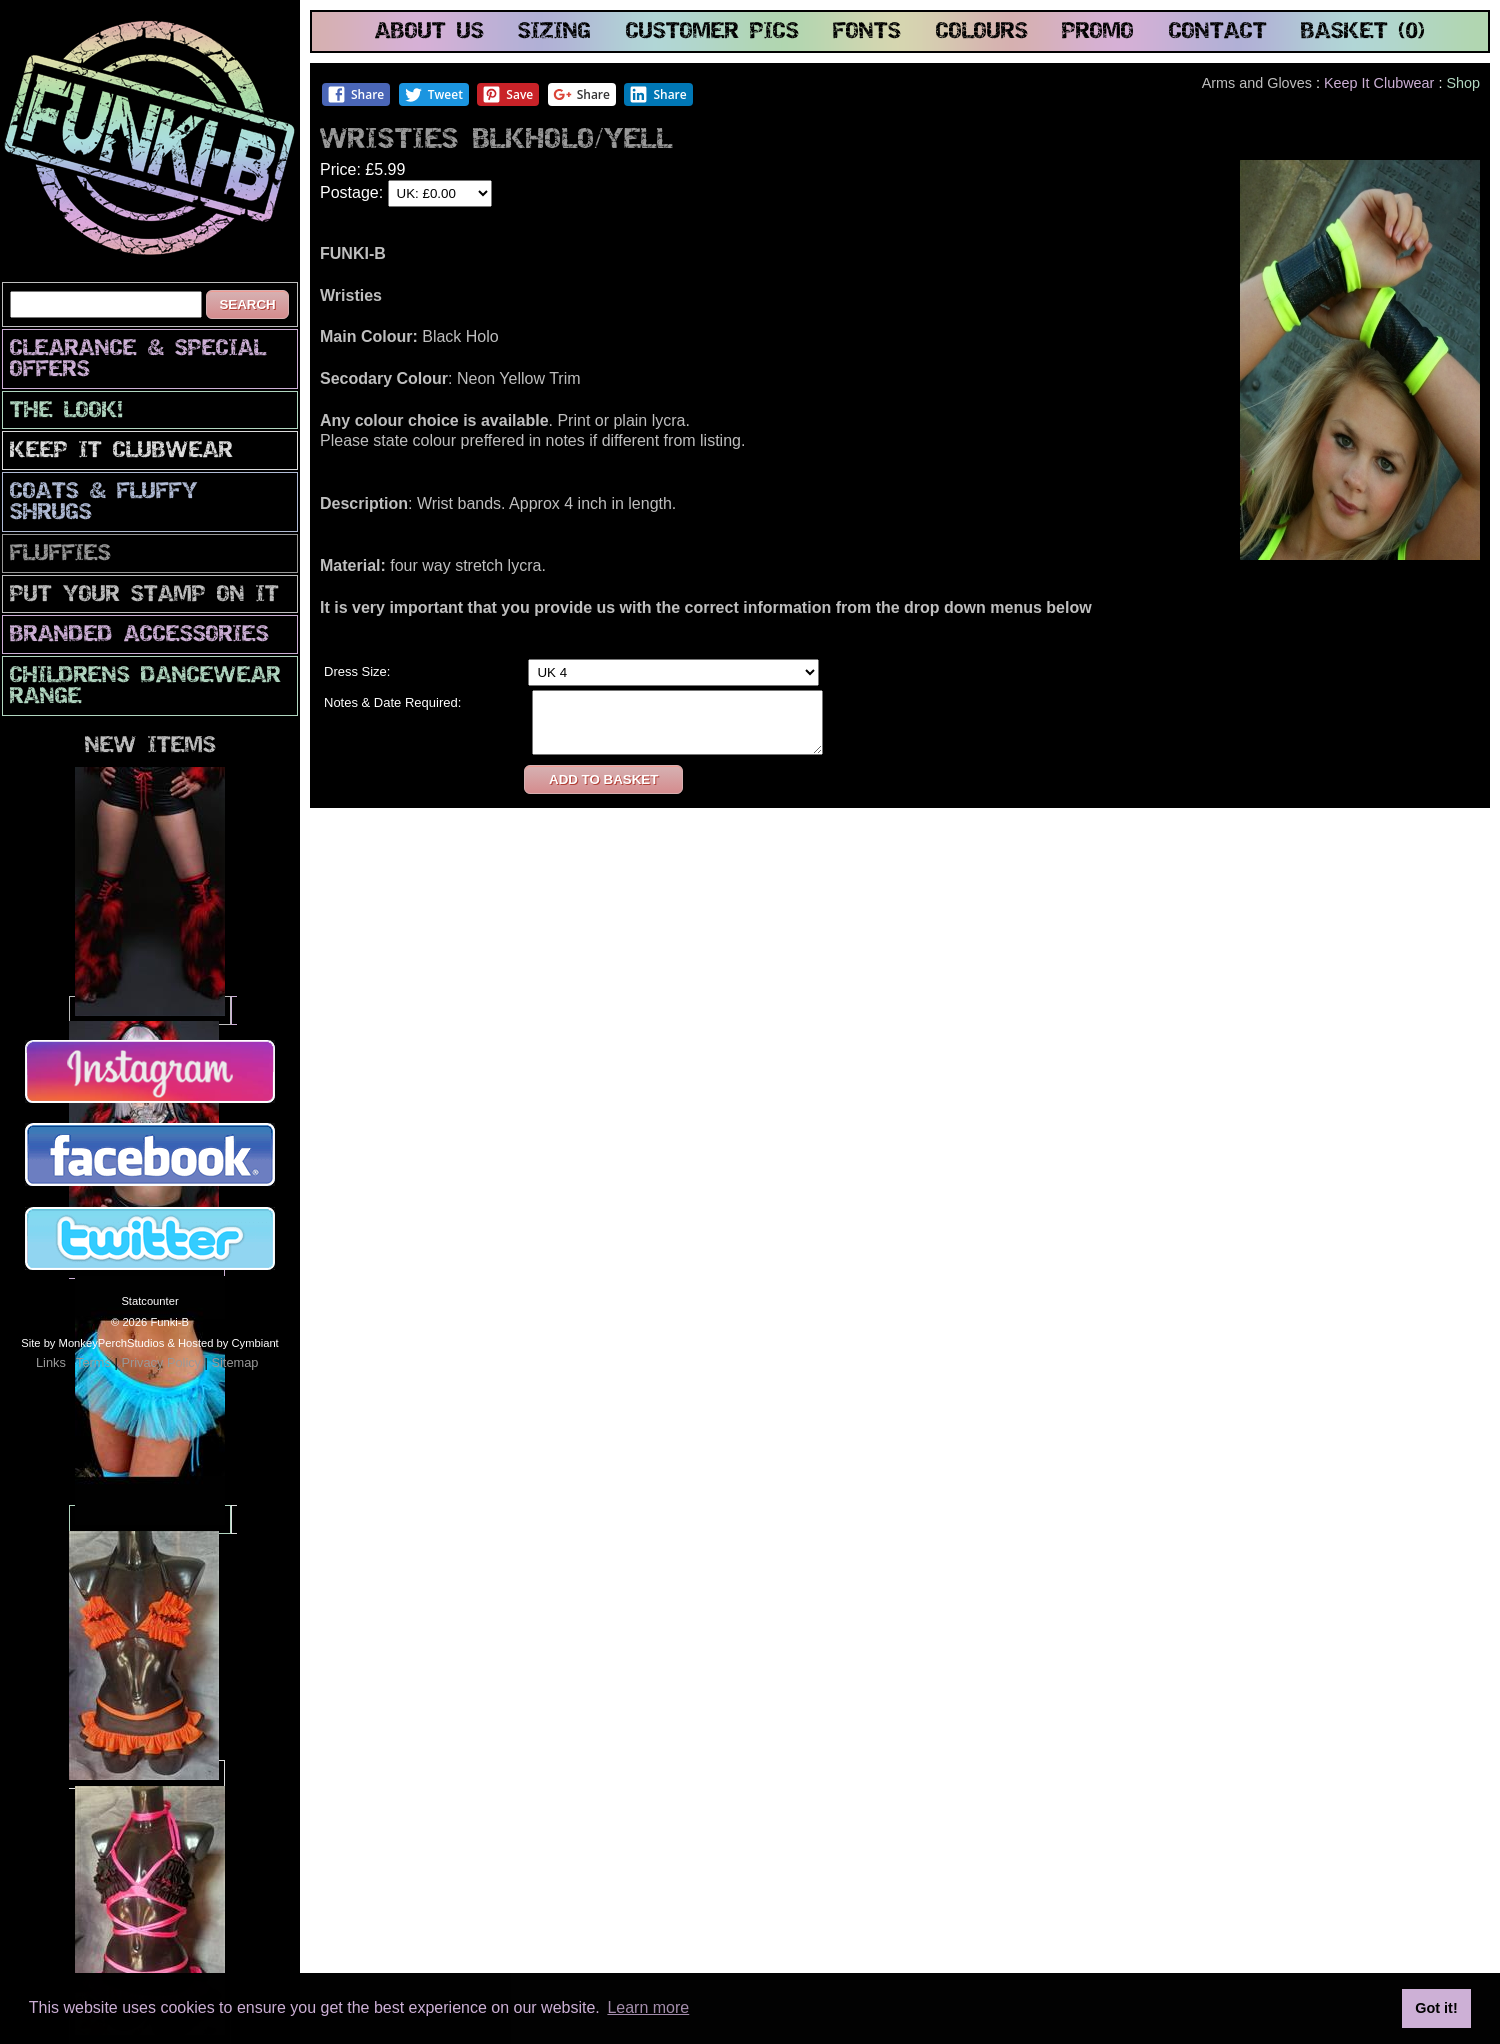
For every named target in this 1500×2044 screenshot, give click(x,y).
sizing (554, 32)
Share (355, 94)
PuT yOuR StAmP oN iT (144, 595)
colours (982, 32)
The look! (66, 411)
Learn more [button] (648, 2007)
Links (51, 1362)
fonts (867, 32)
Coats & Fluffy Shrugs (104, 503)
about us (429, 32)
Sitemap (234, 1362)
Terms (93, 1362)
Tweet (433, 94)
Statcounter (149, 1301)
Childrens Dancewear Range (145, 687)
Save (507, 94)
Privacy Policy (161, 1362)
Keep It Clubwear (121, 451)
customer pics (712, 32)
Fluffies (60, 554)
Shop (1463, 83)
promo (1098, 32)
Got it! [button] (1436, 2008)
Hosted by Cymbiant (228, 1343)
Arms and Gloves (1257, 83)
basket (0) (1363, 32)
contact (1218, 32)
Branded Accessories (139, 635)
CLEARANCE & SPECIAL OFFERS (138, 360)
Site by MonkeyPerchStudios (92, 1343)
